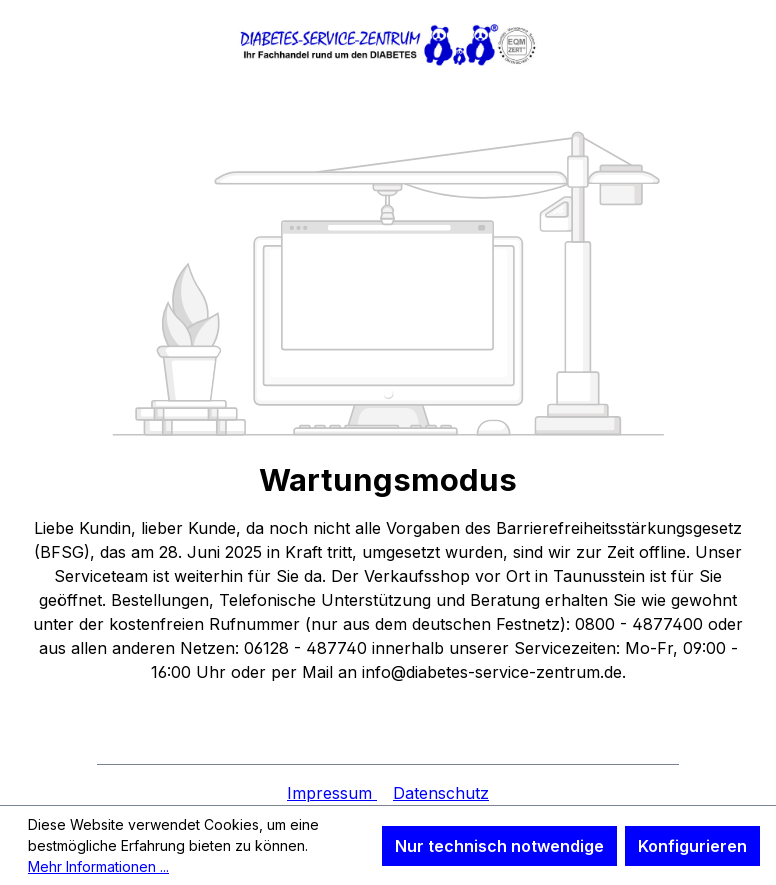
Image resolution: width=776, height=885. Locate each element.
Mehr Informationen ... (98, 866)
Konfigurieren (692, 846)
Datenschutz (441, 793)
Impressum (332, 793)
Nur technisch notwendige (499, 846)
